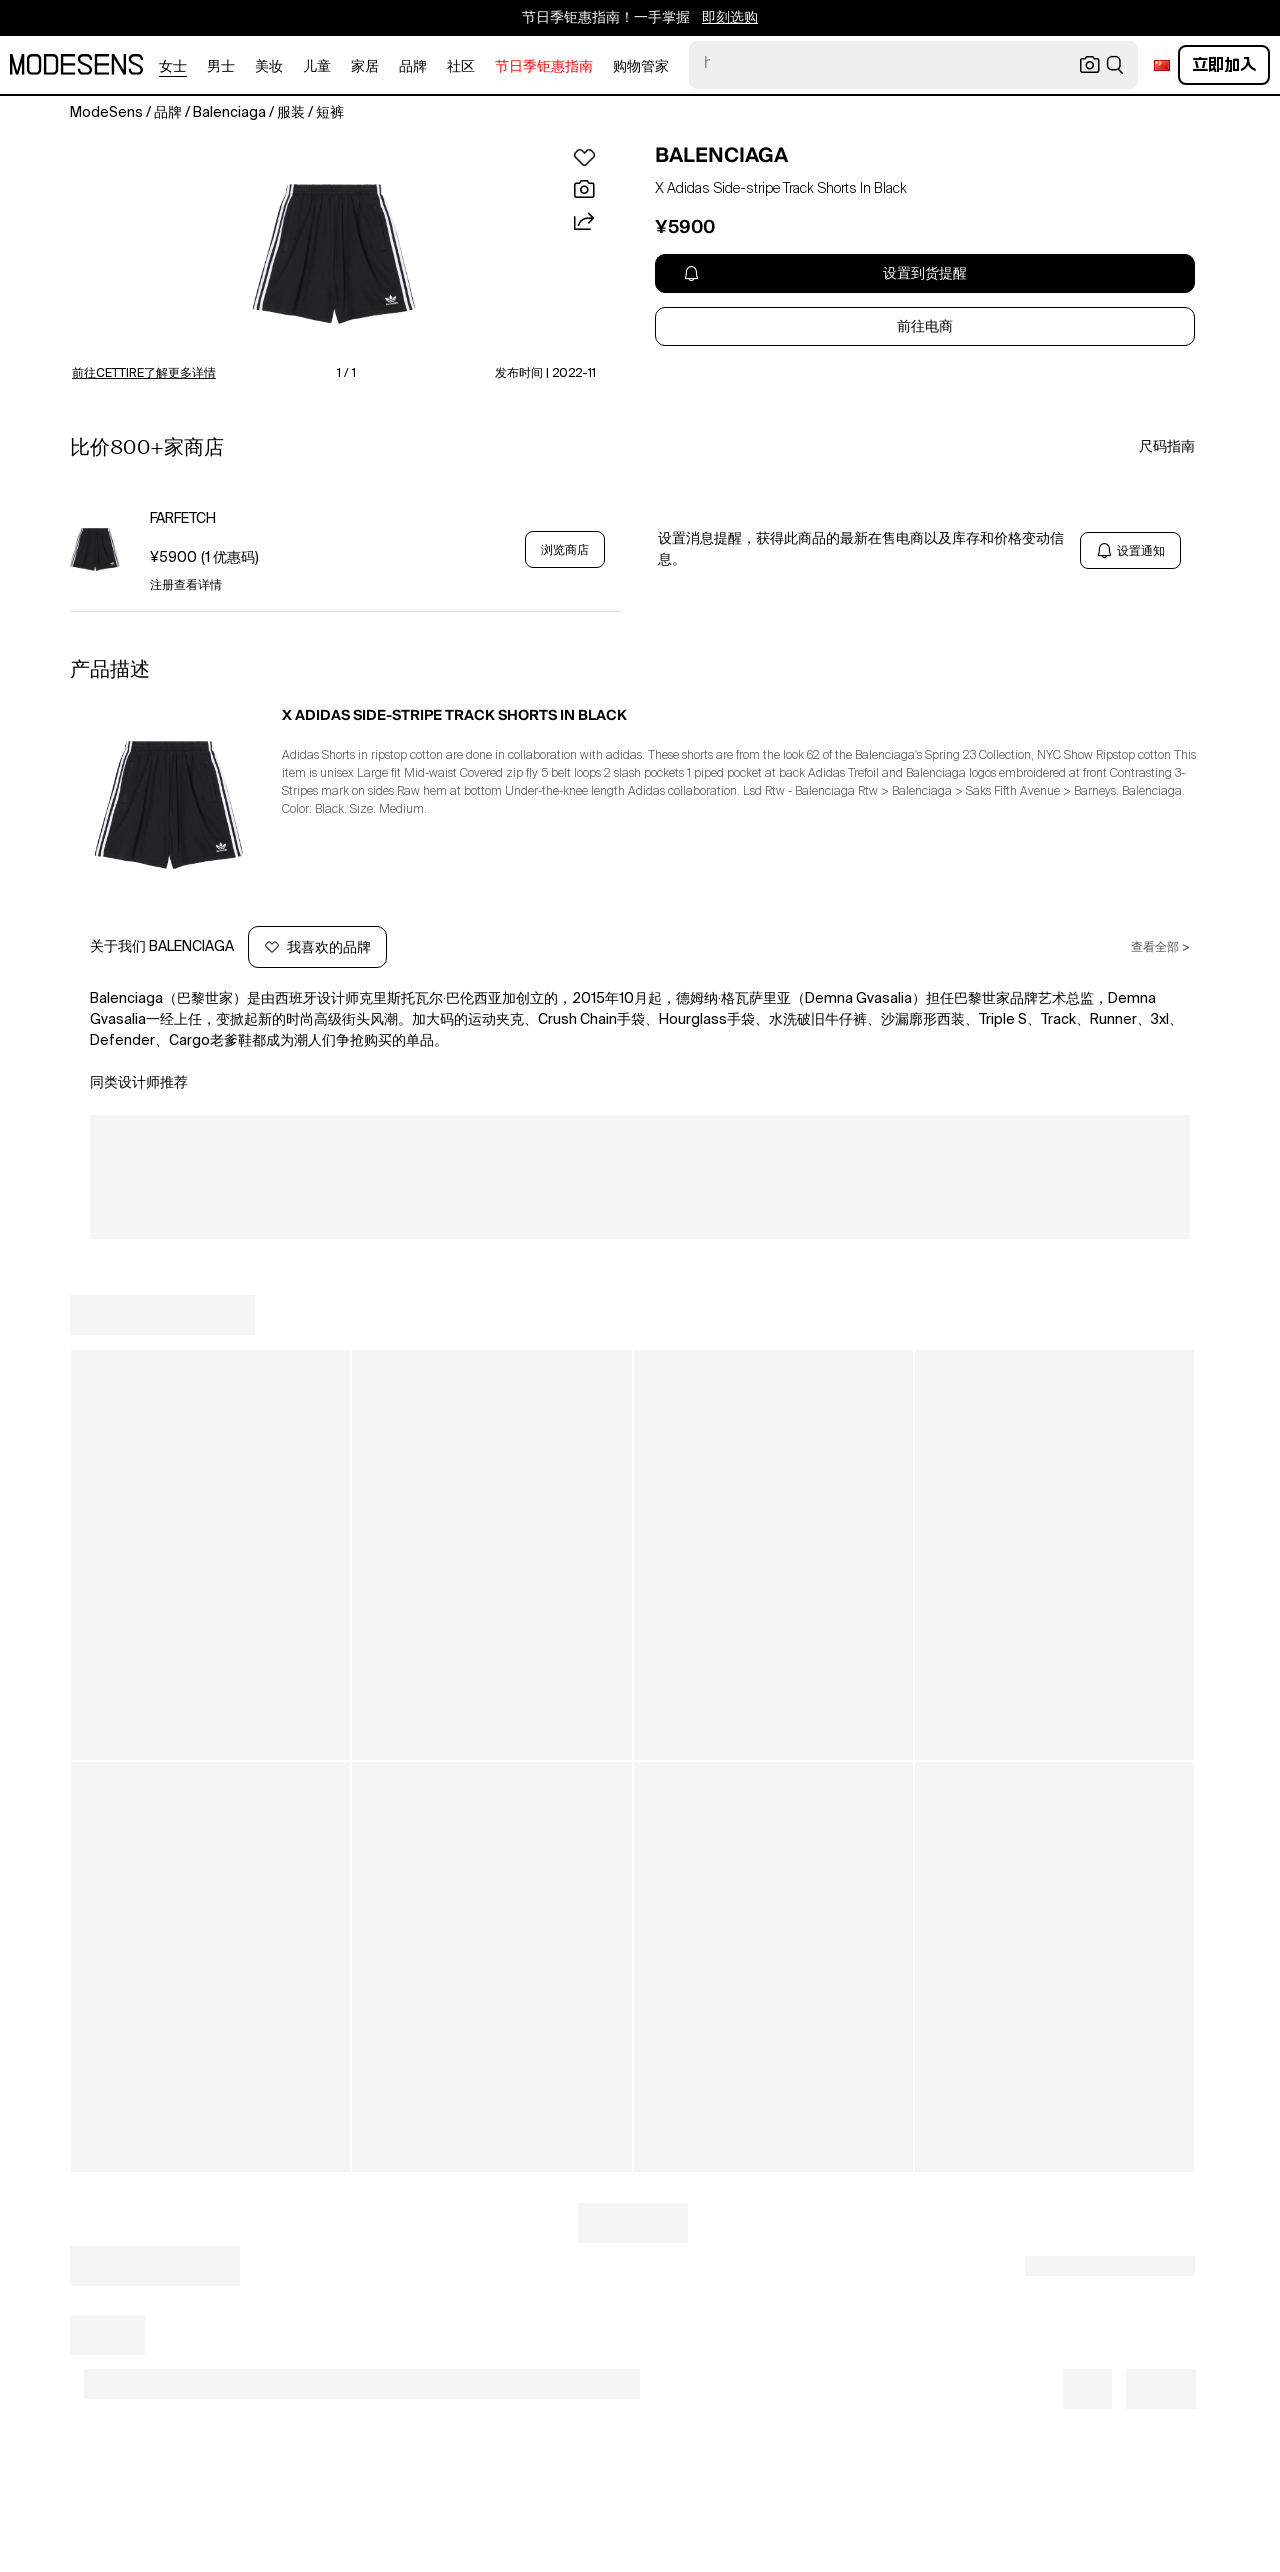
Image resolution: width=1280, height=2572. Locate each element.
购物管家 (641, 67)
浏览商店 (565, 550)
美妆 (269, 67)
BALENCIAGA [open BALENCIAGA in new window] (721, 155)
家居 (365, 67)
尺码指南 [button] (1167, 447)
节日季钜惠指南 (544, 67)
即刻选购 (730, 18)
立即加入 (1224, 64)
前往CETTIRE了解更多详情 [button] (144, 374)
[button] (334, 254)
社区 (461, 67)
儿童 (317, 67)
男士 (221, 67)
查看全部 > (1160, 948)
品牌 (413, 67)
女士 (173, 67)
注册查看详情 (186, 586)
